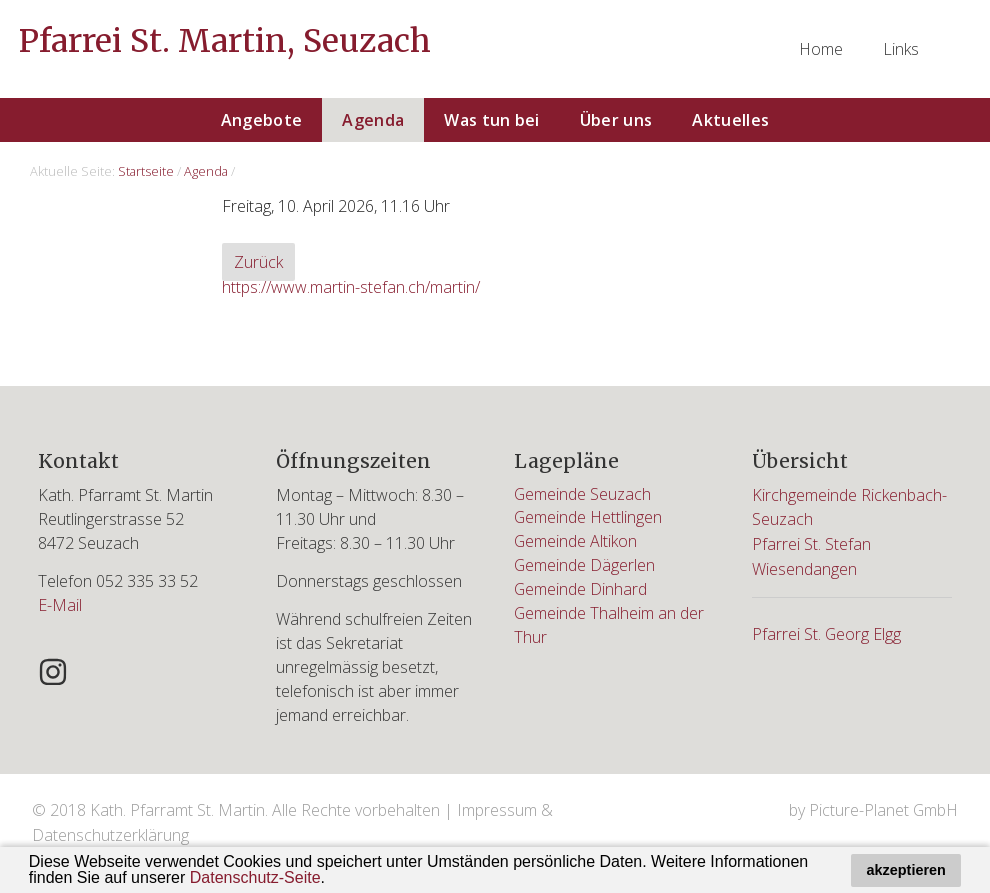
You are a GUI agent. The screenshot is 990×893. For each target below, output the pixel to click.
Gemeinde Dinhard (581, 590)
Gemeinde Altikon (576, 542)
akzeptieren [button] (906, 870)
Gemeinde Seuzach (583, 494)
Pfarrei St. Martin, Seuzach (225, 42)
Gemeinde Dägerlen (585, 566)
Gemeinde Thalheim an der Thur (609, 626)
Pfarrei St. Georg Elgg (827, 629)
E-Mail (60, 604)
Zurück (258, 263)
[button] (332, 880)
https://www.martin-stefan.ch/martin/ (351, 287)
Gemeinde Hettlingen (588, 518)
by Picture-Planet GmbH (873, 809)
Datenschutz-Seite (255, 877)
